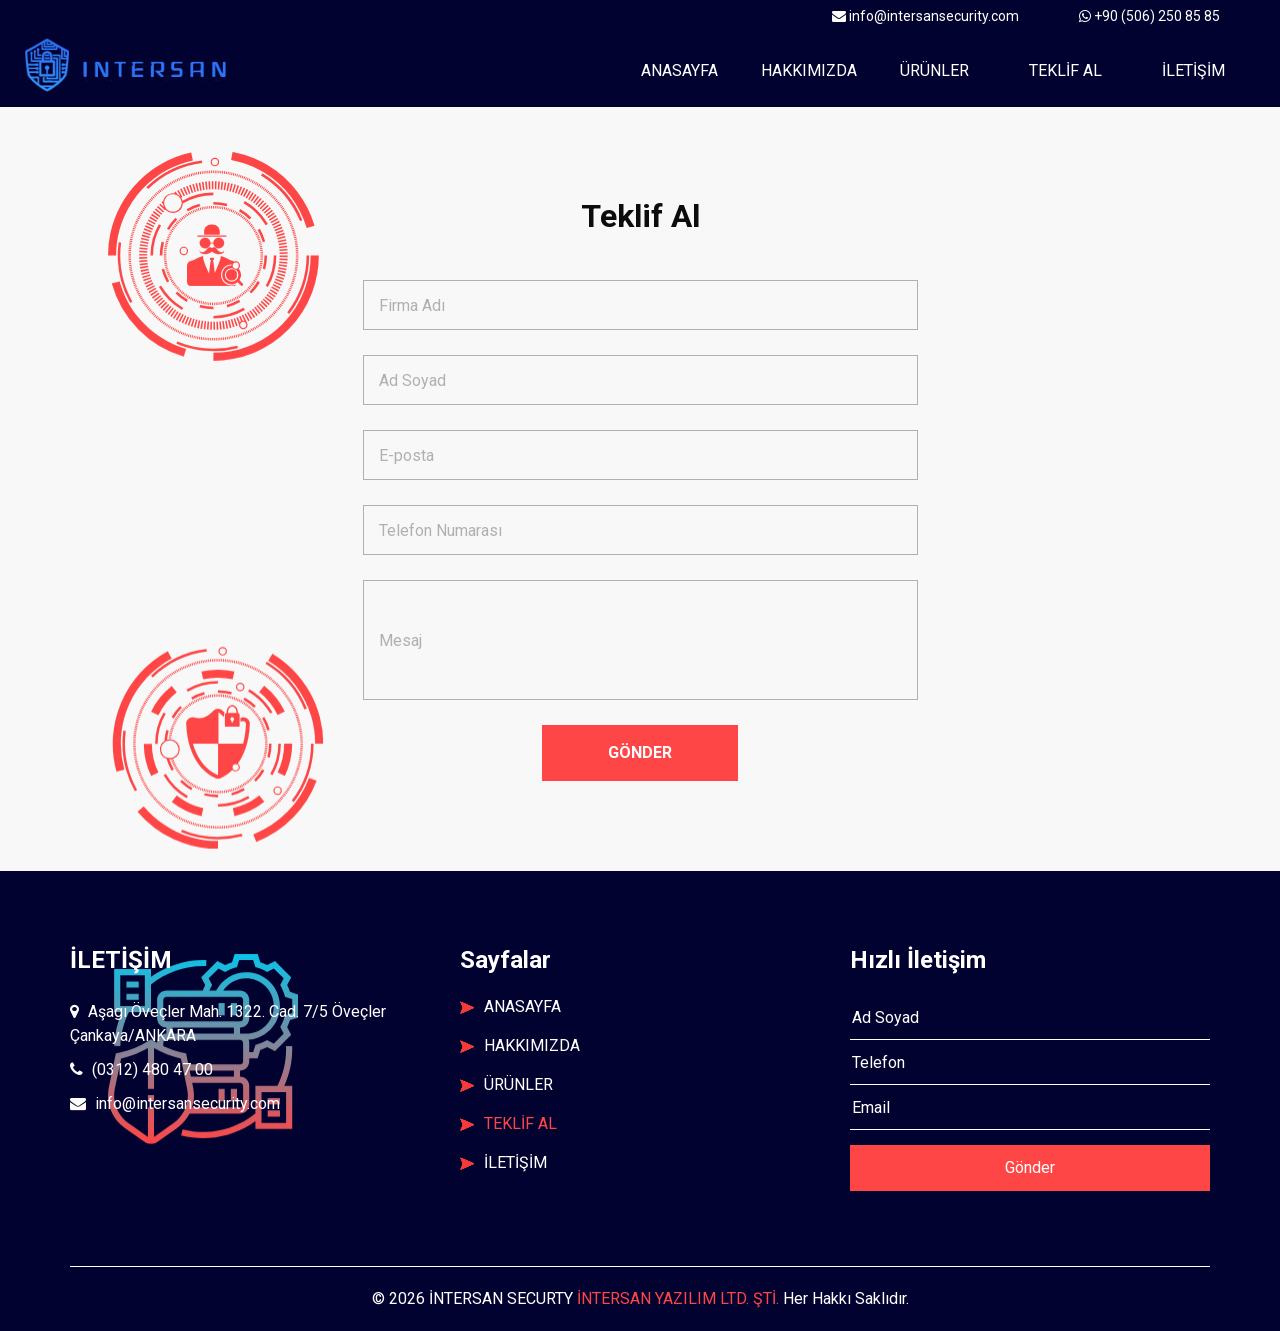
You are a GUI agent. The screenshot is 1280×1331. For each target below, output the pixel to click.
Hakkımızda (809, 70)
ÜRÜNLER (934, 70)
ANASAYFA (510, 1006)
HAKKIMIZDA (520, 1045)
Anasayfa (687, 69)
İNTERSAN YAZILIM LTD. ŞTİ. (678, 1298)
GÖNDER (640, 752)
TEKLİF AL (1065, 70)
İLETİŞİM (1193, 70)
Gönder (1030, 1167)
